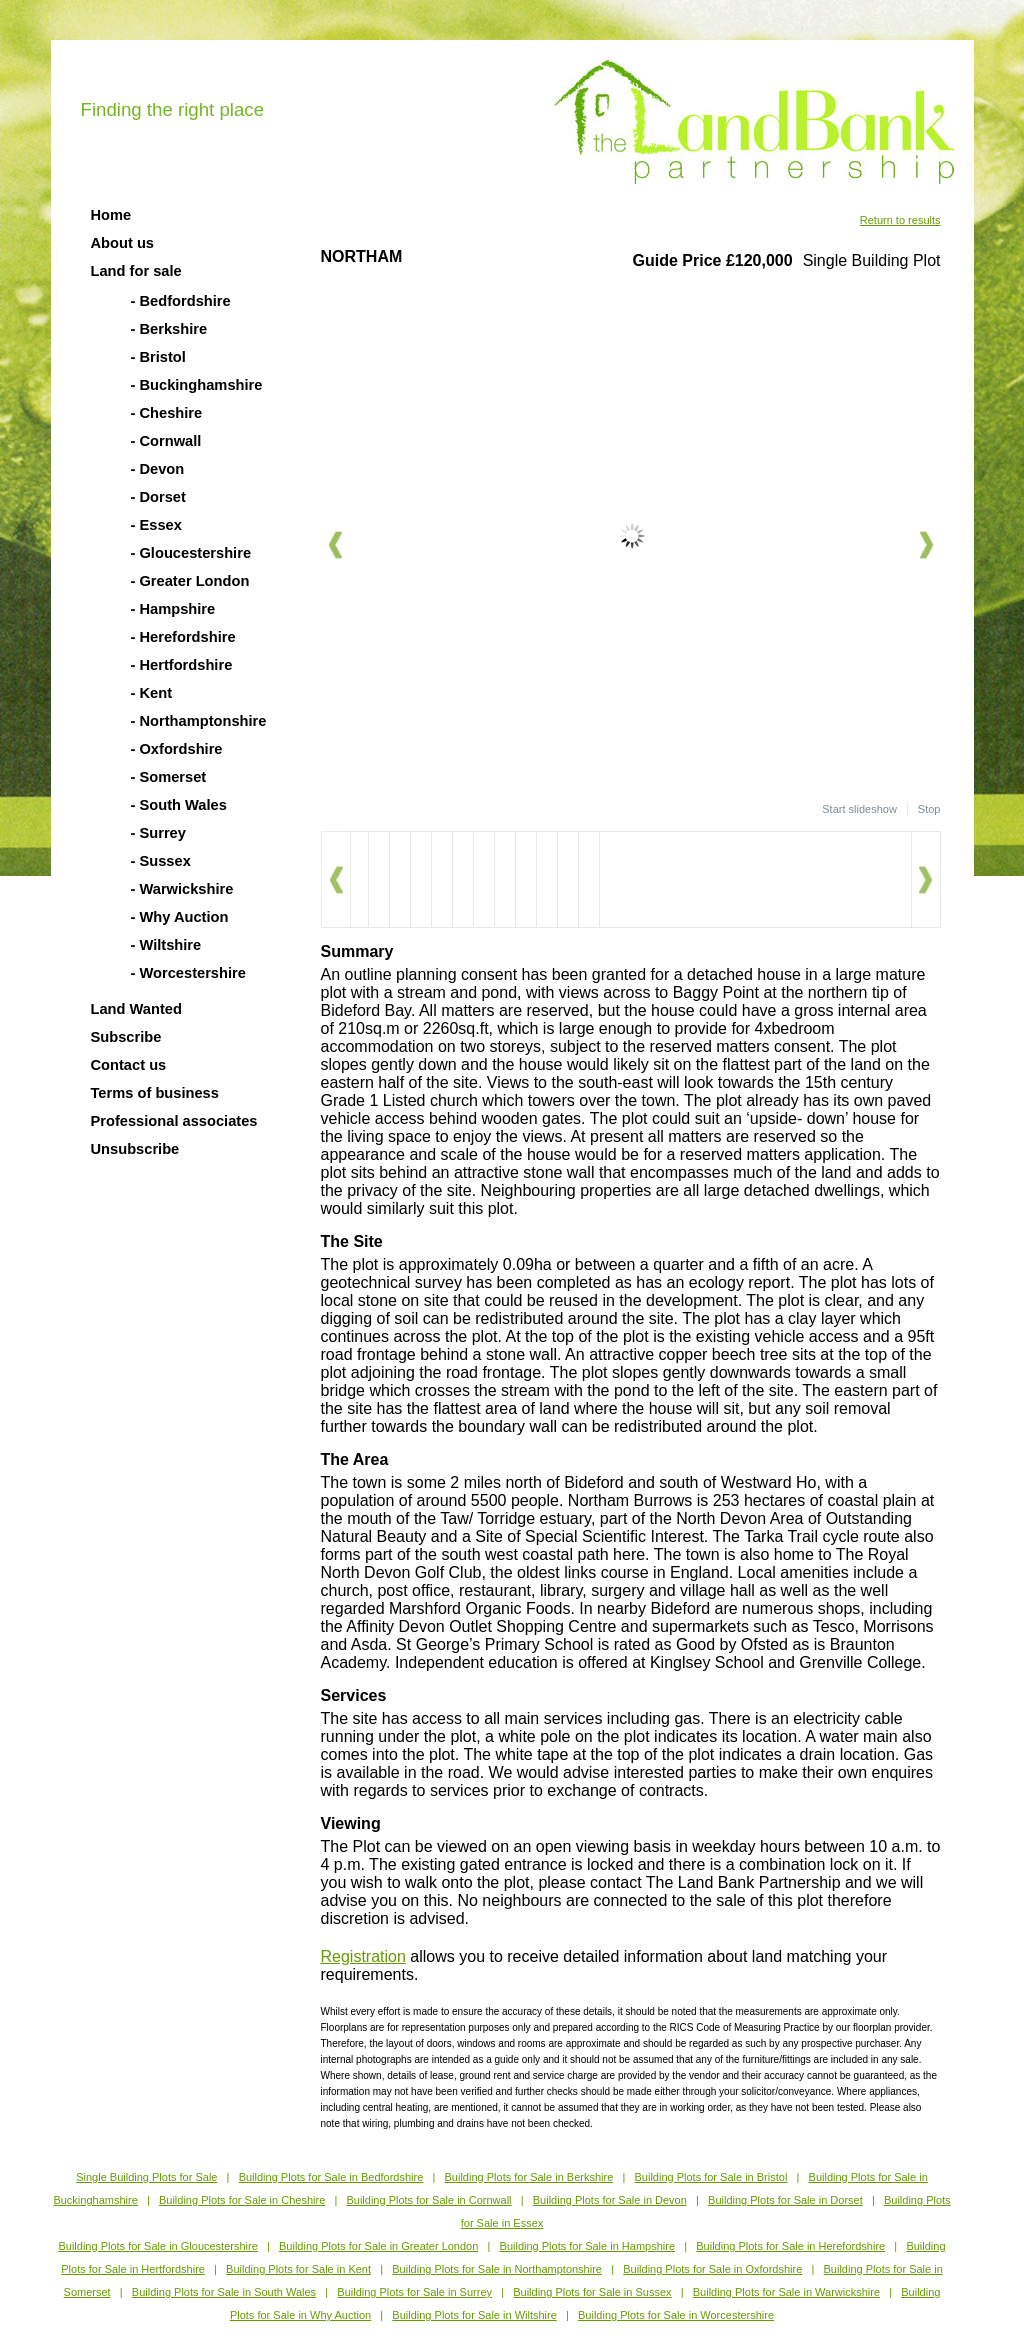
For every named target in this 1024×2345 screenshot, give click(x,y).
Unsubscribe (135, 1149)
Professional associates (174, 1121)
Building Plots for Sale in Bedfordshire (331, 2177)
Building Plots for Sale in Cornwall (428, 2200)
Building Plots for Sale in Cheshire (242, 2200)
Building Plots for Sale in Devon (610, 2200)
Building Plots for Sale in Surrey (414, 2292)
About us (123, 243)
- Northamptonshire (199, 721)
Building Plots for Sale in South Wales (224, 2292)
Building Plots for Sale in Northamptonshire (497, 2269)
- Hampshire (173, 609)
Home (111, 215)
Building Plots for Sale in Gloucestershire (157, 2246)
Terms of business (155, 1093)
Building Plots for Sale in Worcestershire (676, 2315)
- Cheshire (167, 413)
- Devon (158, 469)
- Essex (156, 525)
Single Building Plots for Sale (146, 2177)
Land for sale (136, 271)
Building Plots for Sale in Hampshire (587, 2246)
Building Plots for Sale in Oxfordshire (712, 2269)
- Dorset (158, 497)
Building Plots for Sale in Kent (298, 2269)
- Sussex (161, 861)
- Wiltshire (166, 945)
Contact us (129, 1065)
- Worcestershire (188, 973)
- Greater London (190, 581)
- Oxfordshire (177, 749)
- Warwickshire (182, 889)
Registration (363, 1956)
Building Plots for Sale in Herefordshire (790, 2246)
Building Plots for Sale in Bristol (710, 2177)
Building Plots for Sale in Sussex (592, 2292)
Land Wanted (136, 1009)
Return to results (900, 220)
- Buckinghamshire (197, 385)
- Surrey (158, 833)
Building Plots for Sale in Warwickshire (786, 2292)
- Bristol (158, 357)
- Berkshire (169, 329)
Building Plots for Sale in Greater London (378, 2246)
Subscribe (126, 1037)
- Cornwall (166, 441)
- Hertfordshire (182, 665)
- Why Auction (180, 917)
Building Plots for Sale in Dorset (785, 2200)
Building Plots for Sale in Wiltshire (474, 2315)
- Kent (152, 693)
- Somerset (169, 777)
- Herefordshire (183, 637)
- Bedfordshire (181, 301)
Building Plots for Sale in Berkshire (529, 2177)
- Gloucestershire (191, 553)
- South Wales (179, 805)
